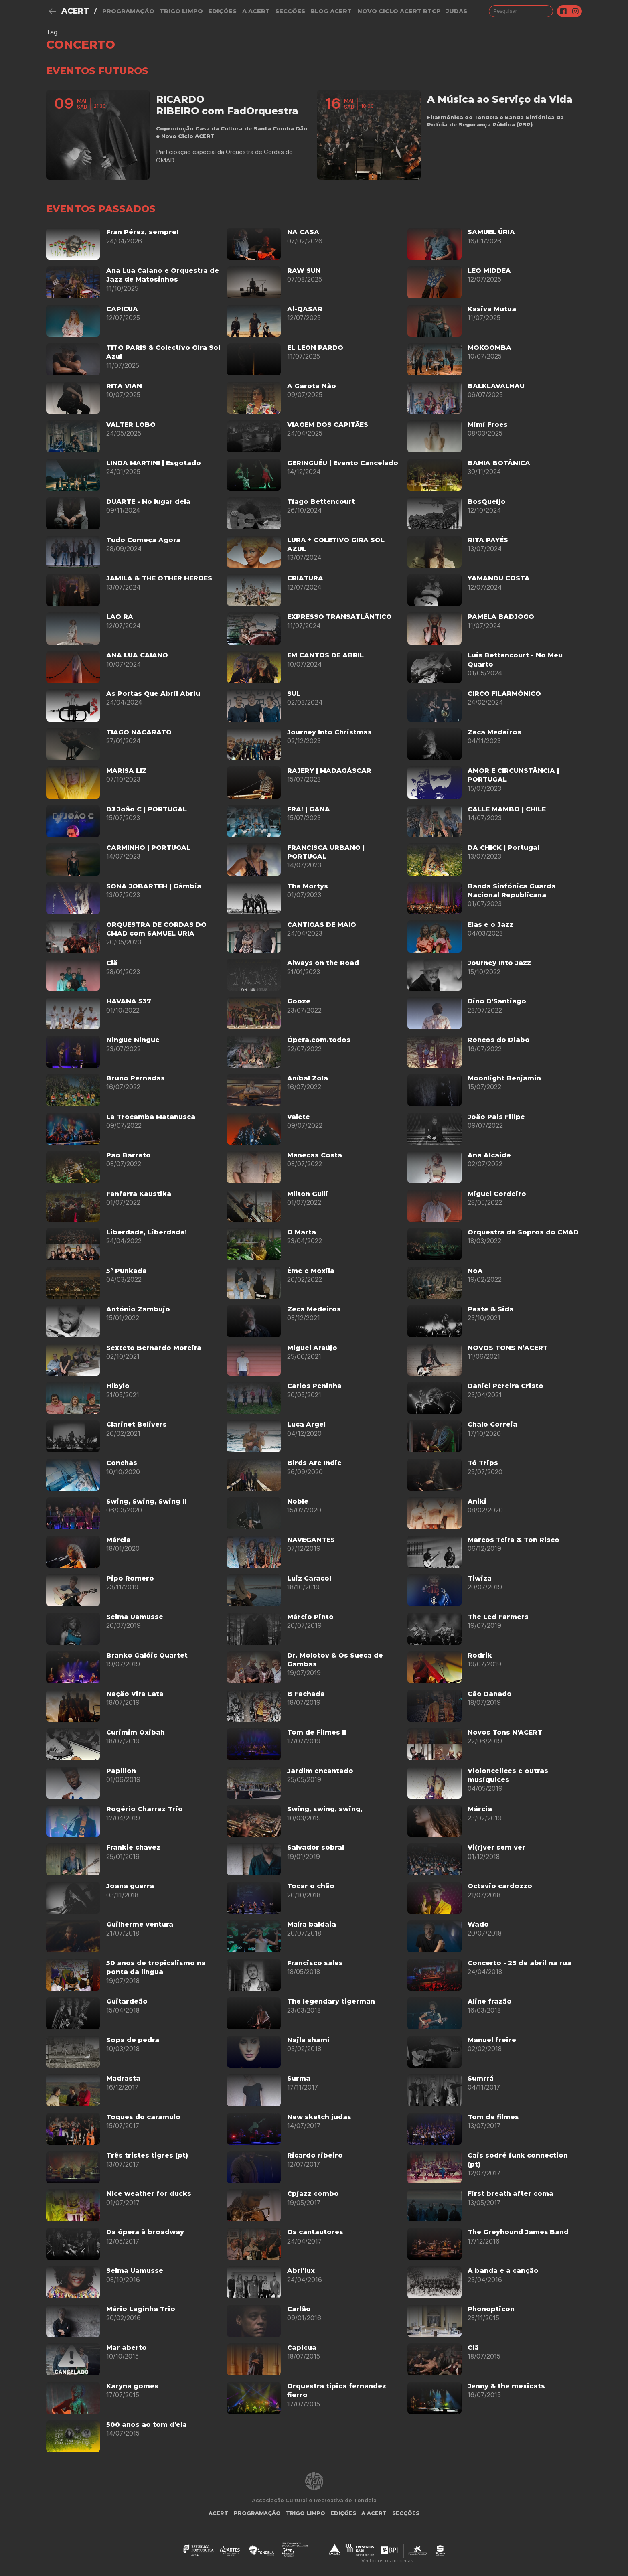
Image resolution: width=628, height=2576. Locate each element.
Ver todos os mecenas (387, 2561)
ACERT (75, 11)
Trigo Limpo (181, 11)
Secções (290, 11)
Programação (128, 11)
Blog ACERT (331, 11)
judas (456, 11)
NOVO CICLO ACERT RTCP (399, 11)
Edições (222, 11)
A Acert (256, 11)
